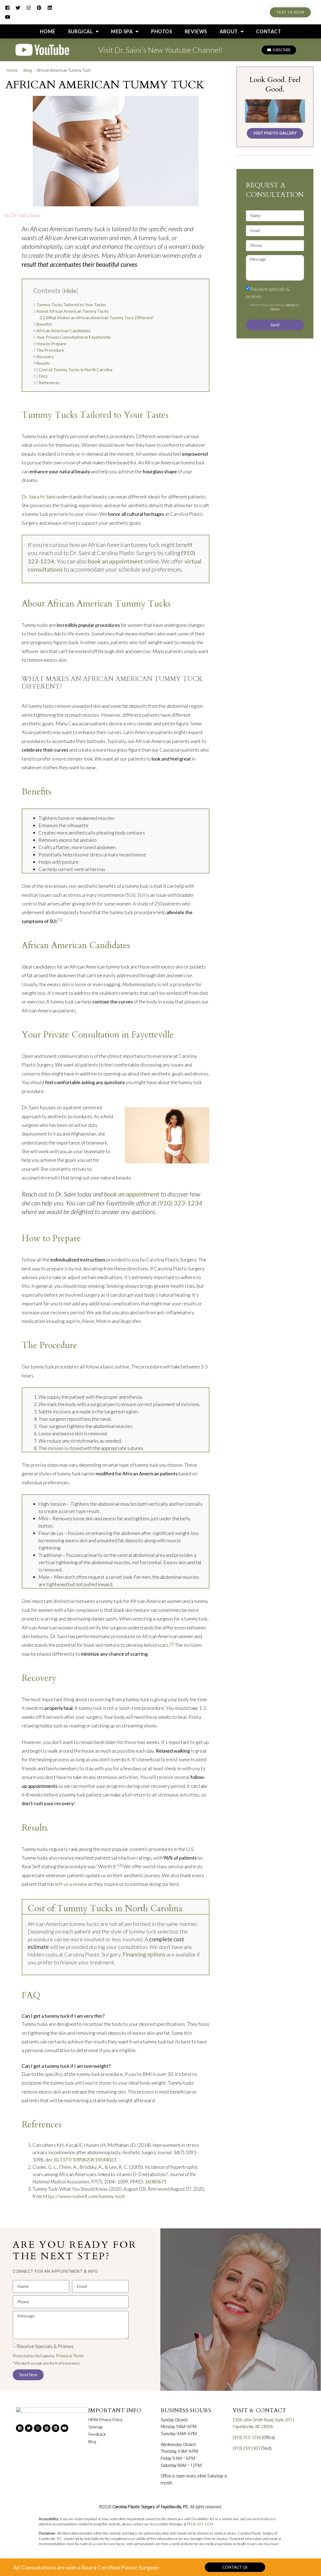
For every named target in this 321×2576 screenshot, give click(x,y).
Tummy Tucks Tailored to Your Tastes (69, 304)
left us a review (71, 1884)
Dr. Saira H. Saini (39, 497)
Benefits (42, 324)
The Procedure (48, 350)
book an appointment (115, 561)
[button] (55, 2271)
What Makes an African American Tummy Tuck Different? (97, 317)
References (46, 382)
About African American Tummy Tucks (71, 311)
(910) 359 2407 (246, 2448)
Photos (161, 31)
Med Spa (125, 31)
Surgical (83, 31)
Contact (268, 31)
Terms (274, 309)
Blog (27, 70)
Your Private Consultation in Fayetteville (72, 337)
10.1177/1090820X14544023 (84, 2160)
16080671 (155, 2181)
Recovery (43, 356)
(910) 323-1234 (180, 1203)
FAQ (40, 376)
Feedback (97, 2435)
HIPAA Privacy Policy (107, 2419)
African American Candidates (62, 330)
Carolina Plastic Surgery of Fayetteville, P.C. (150, 2506)
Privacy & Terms (70, 2355)
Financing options (144, 1954)
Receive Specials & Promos (45, 2346)
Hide (70, 290)
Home (47, 31)
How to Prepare (49, 343)
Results (41, 363)
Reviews (196, 31)
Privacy (292, 305)
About (232, 31)
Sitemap (95, 2427)
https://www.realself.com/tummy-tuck (84, 2196)
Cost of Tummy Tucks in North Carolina (72, 369)
